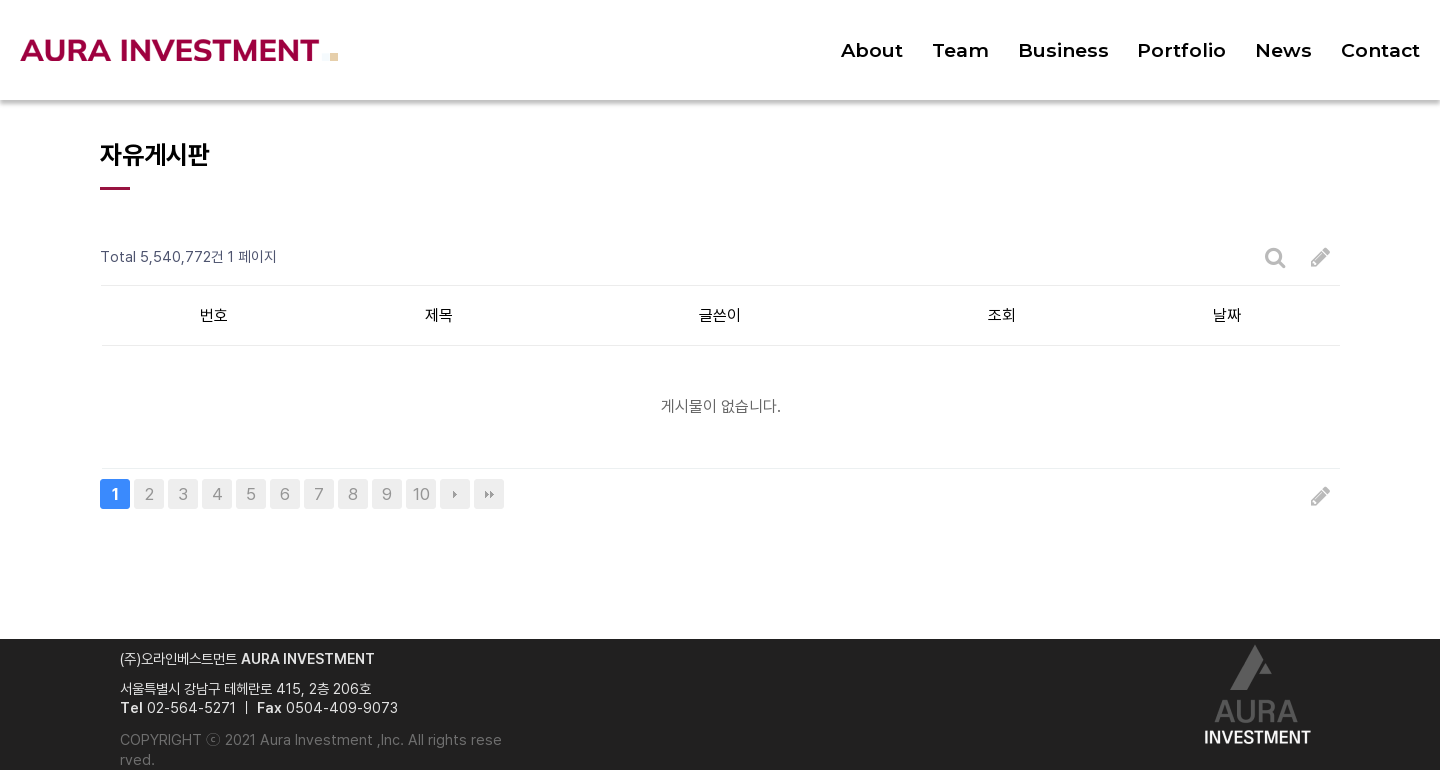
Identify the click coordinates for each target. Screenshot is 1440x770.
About (872, 50)
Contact (1380, 50)
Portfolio (1181, 50)
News (1283, 50)
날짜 (1227, 315)
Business (1063, 50)
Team (960, 50)
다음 (455, 494)
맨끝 (489, 494)
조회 (1002, 315)
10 (421, 494)
